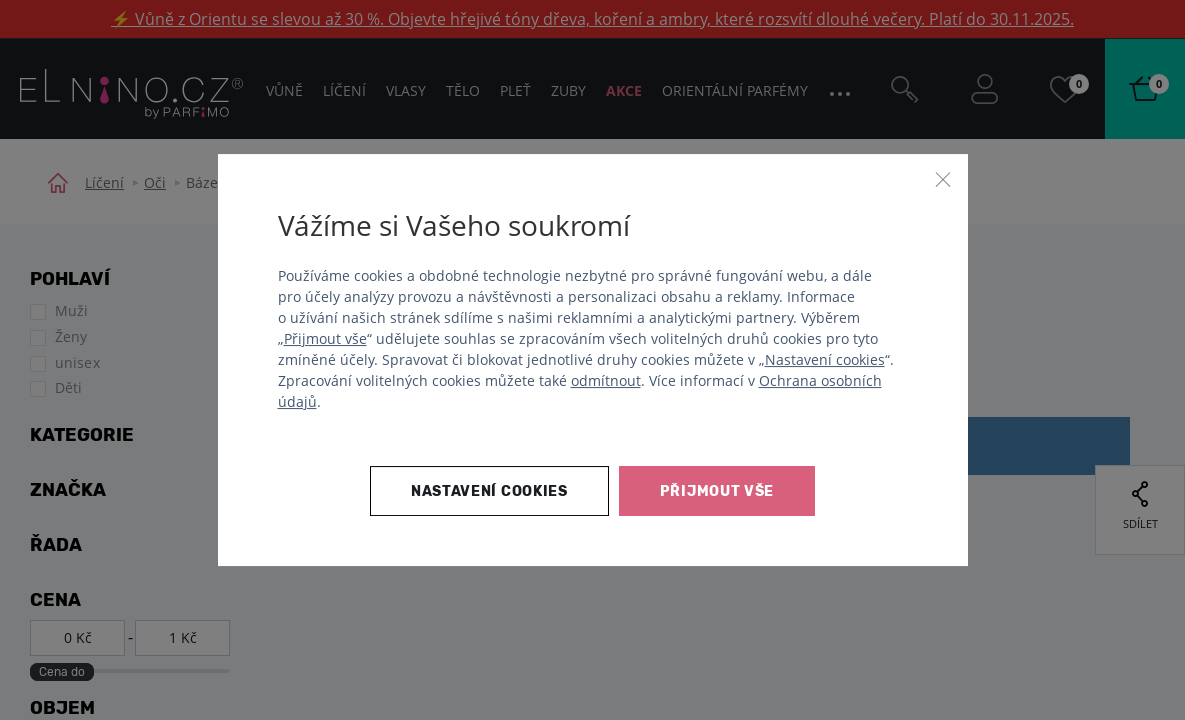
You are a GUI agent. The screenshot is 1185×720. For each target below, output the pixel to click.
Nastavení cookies (825, 359)
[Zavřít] (943, 179)
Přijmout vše (325, 338)
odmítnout (606, 380)
